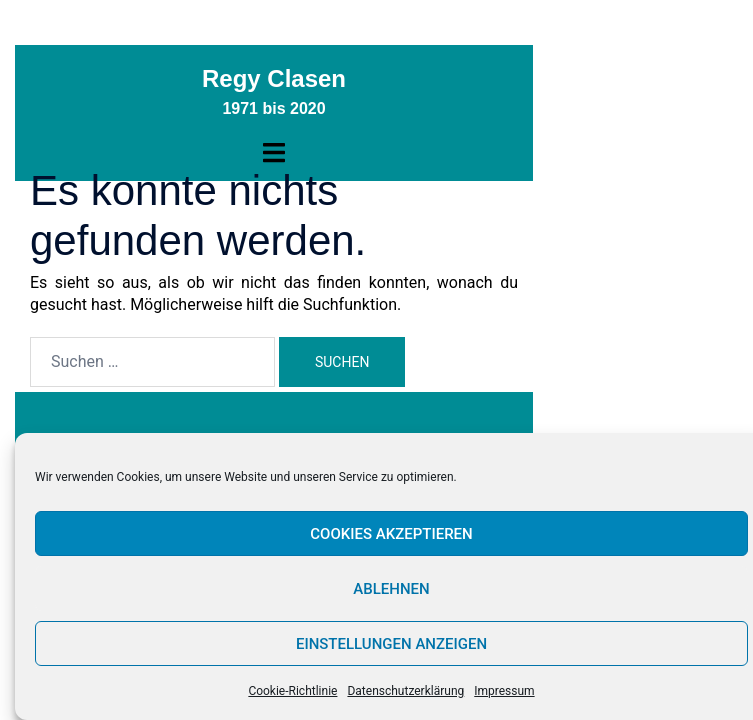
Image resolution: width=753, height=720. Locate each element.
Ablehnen (391, 589)
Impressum (504, 691)
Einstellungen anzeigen (391, 644)
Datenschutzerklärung (405, 691)
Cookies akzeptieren (391, 534)
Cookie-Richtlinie (292, 691)
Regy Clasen (274, 78)
